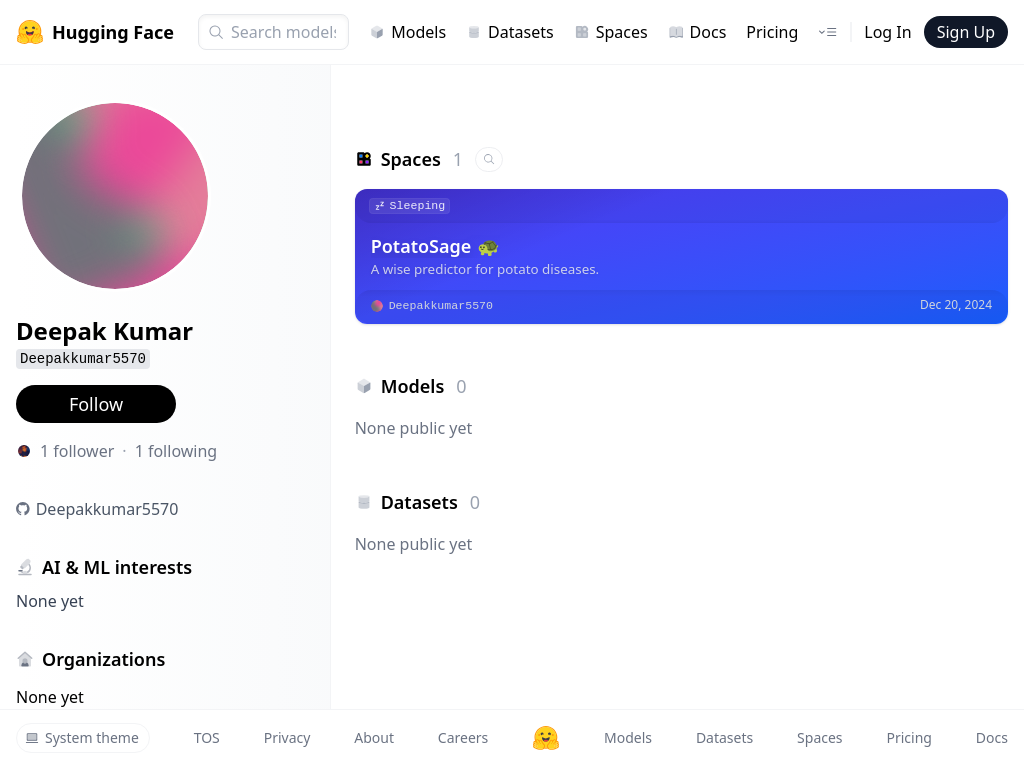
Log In (887, 32)
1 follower (77, 451)
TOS (207, 737)
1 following (176, 451)
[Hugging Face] (546, 738)
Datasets (510, 32)
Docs (697, 32)
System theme (82, 737)
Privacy (287, 737)
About (374, 737)
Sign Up (966, 32)
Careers (463, 737)
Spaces (611, 32)
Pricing (772, 32)
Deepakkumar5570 (107, 509)
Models (407, 32)
